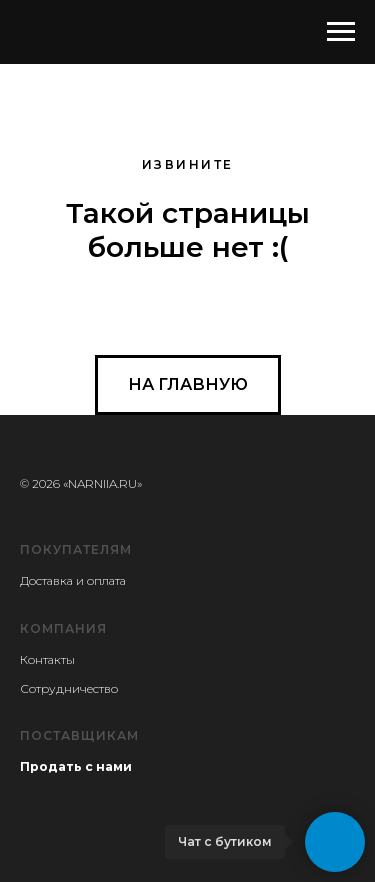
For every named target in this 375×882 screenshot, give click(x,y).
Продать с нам (71, 766)
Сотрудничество (69, 688)
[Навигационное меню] (341, 32)
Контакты (47, 659)
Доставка (46, 580)
